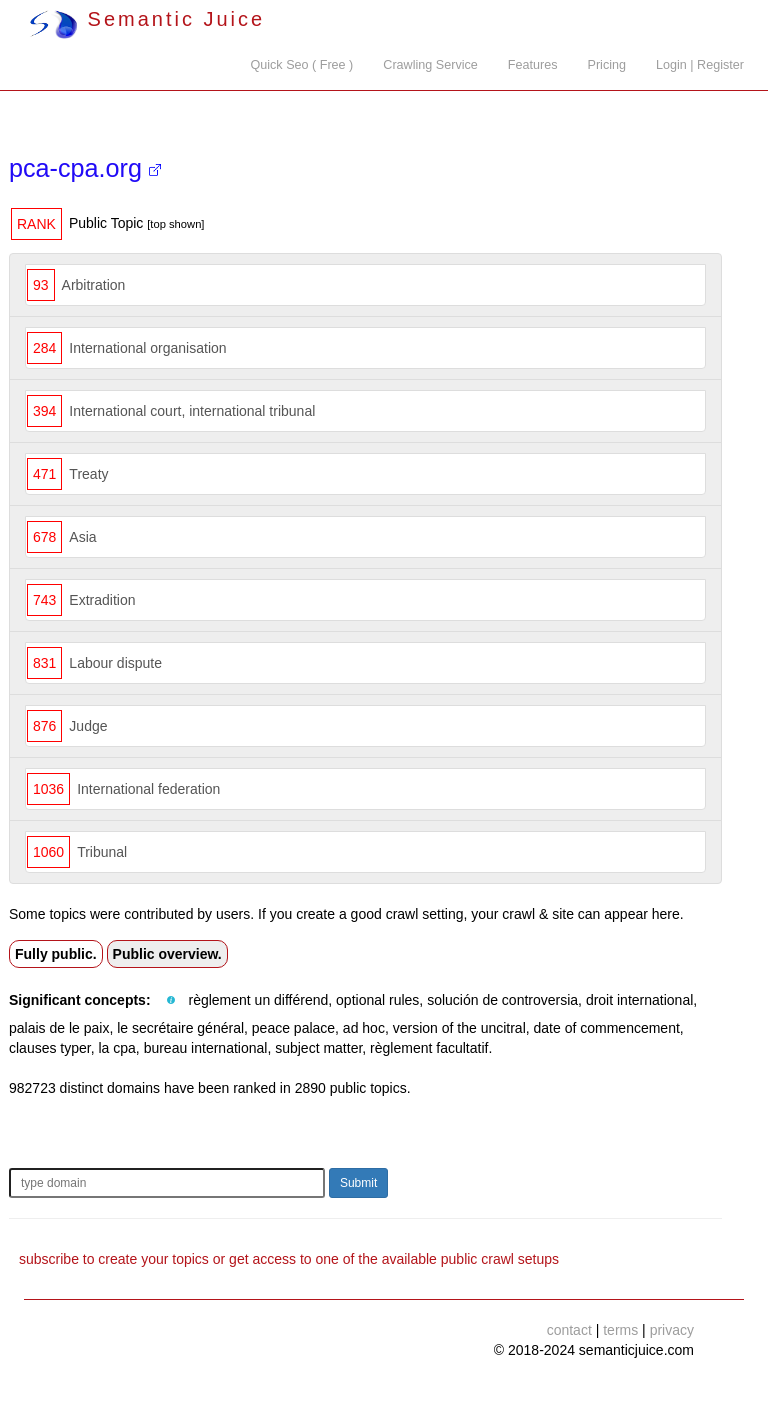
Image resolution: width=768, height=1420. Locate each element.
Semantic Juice (147, 19)
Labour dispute (115, 663)
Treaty (88, 474)
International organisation (147, 348)
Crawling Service (430, 65)
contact (569, 1330)
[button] (171, 1001)
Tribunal (102, 852)
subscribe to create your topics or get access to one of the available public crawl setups (289, 1259)
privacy (672, 1330)
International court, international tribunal (192, 411)
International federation (148, 789)
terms (620, 1330)
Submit (358, 1183)
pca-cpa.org (85, 168)
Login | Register (700, 65)
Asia (82, 537)
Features (533, 65)
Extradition (102, 600)
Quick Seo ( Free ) (301, 65)
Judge (88, 726)
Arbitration (94, 285)
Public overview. (167, 954)
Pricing (607, 65)
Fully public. (56, 954)
